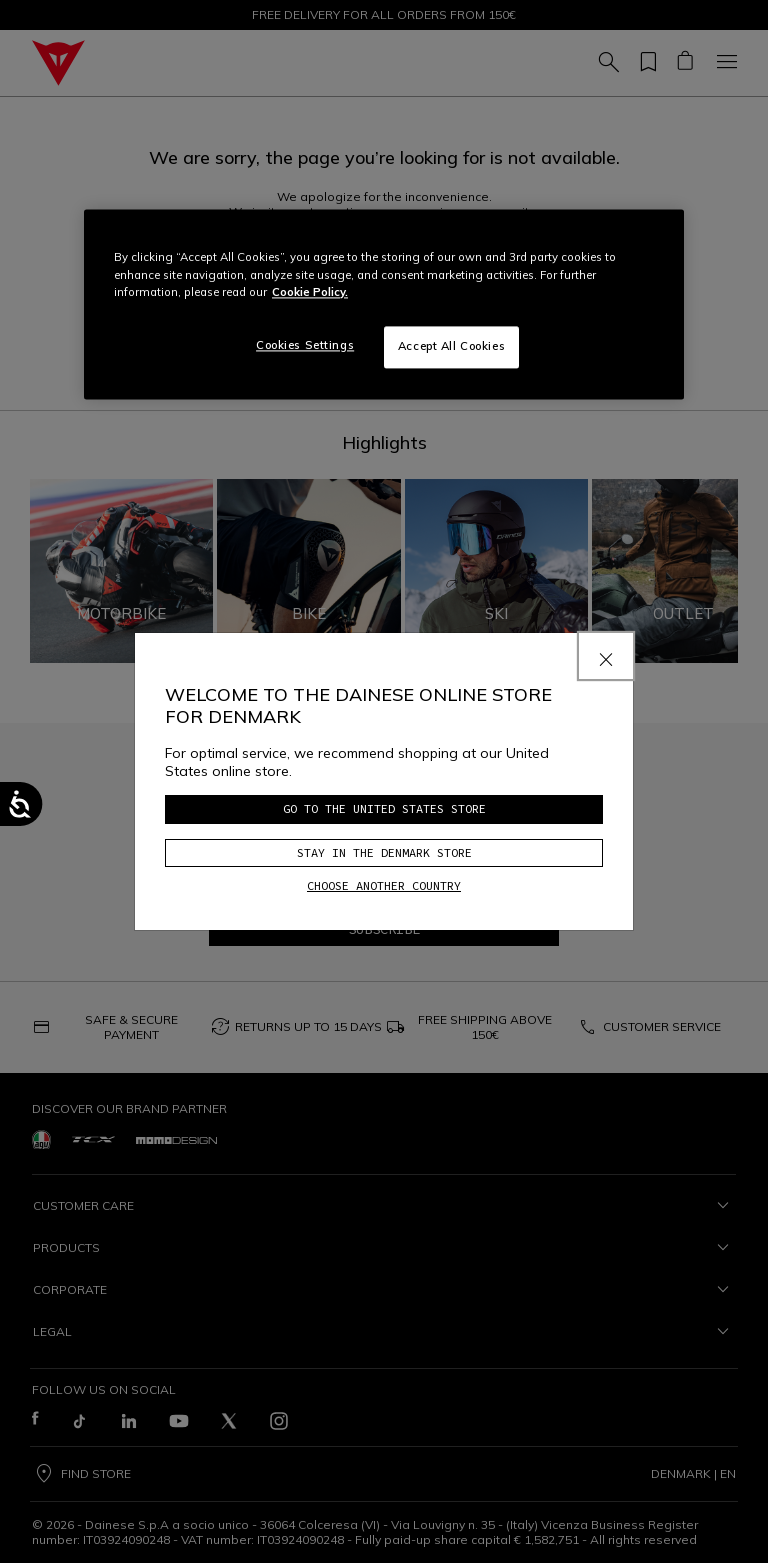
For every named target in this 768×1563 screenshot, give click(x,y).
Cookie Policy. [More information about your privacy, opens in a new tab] (310, 292)
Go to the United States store (384, 808)
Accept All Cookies (451, 346)
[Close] (606, 656)
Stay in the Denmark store (384, 852)
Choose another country (384, 885)
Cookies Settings (305, 345)
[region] (384, 304)
